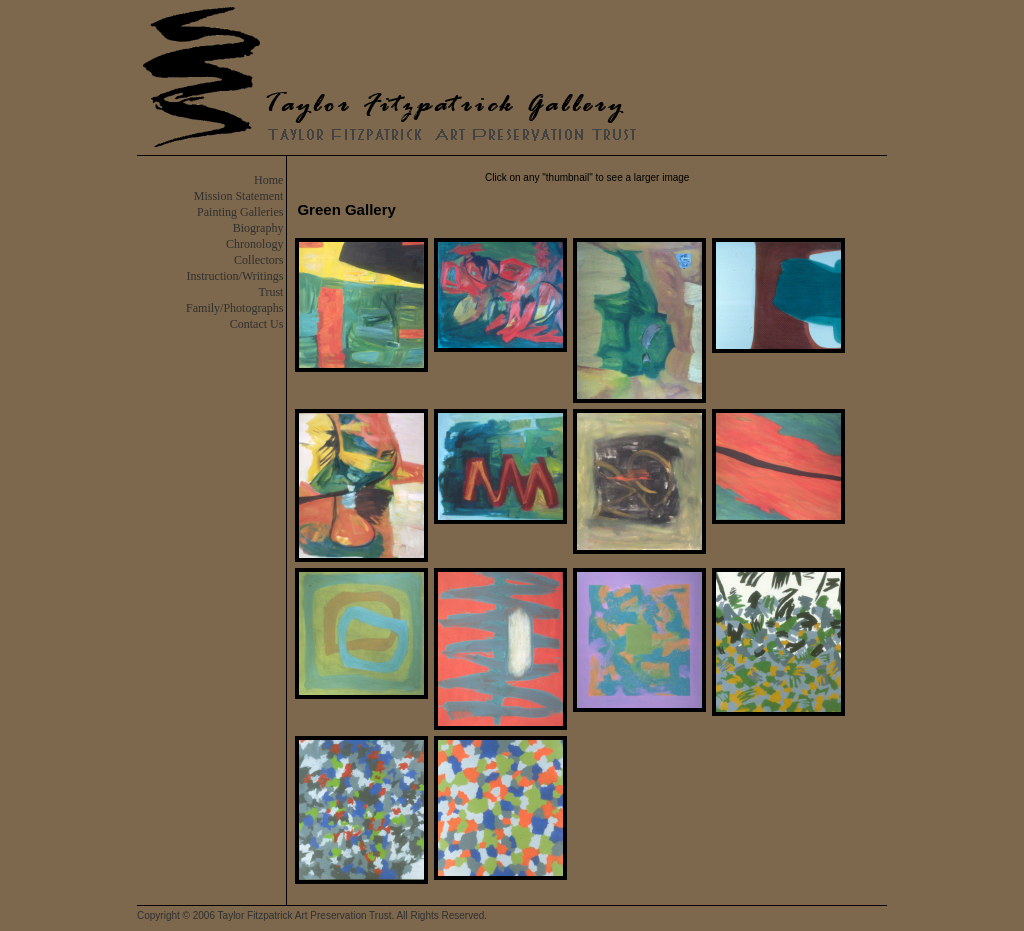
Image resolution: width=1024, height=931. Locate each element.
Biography (258, 228)
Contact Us (257, 324)
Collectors (258, 260)
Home (268, 180)
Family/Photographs (234, 308)
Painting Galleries (240, 212)
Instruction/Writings (235, 276)
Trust (271, 292)
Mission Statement (239, 196)
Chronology (254, 244)
